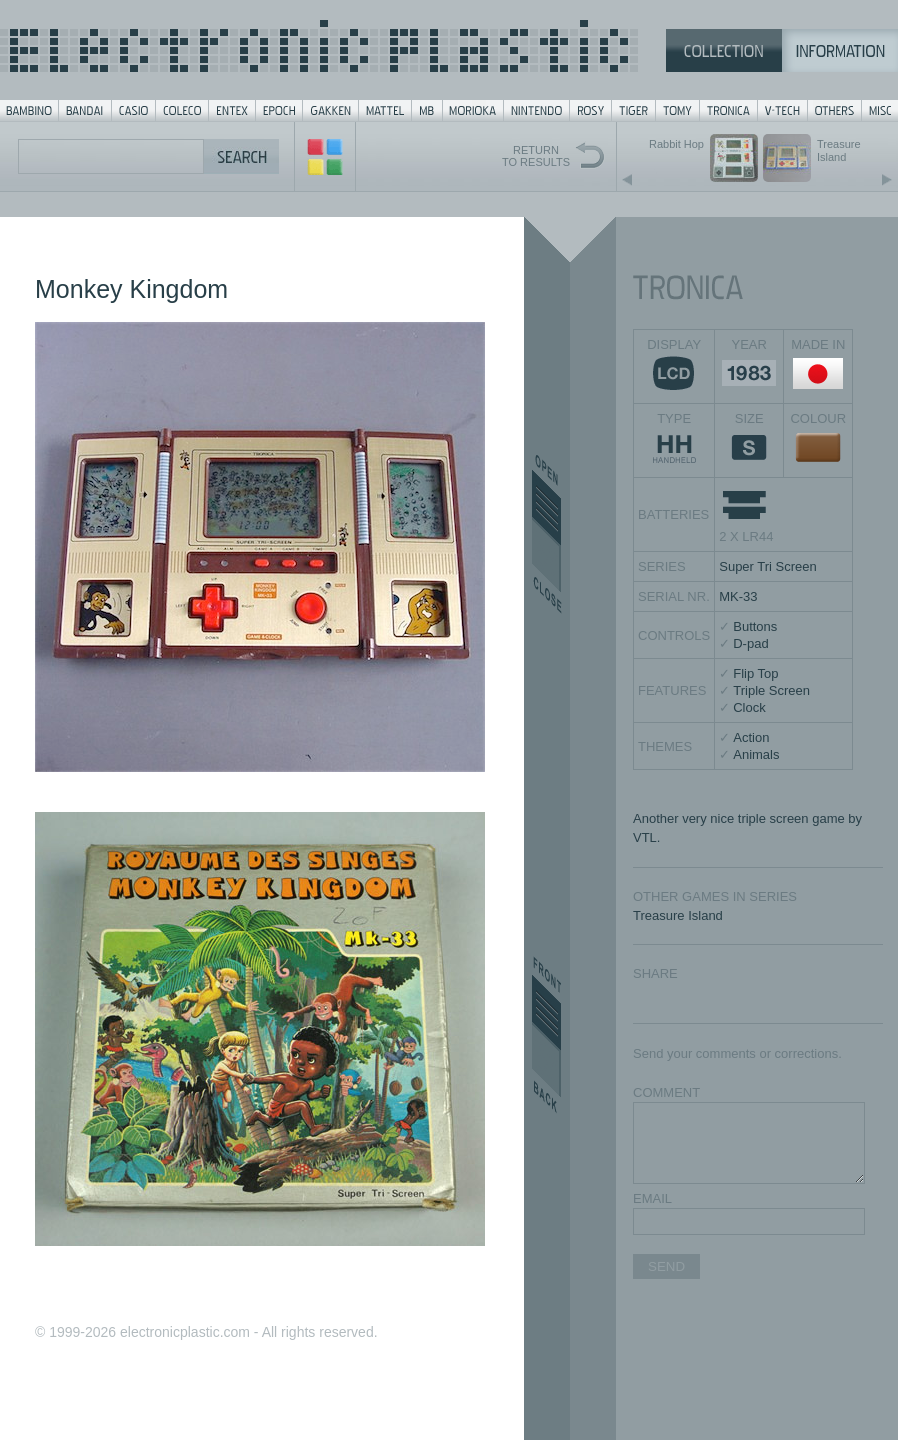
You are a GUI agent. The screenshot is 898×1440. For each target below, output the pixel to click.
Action (751, 737)
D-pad (750, 643)
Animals (756, 754)
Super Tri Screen (768, 566)
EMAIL (652, 1198)
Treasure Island (678, 915)
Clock (749, 707)
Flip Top (755, 673)
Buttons (755, 626)
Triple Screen (771, 690)
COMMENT (666, 1092)
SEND (666, 1266)
